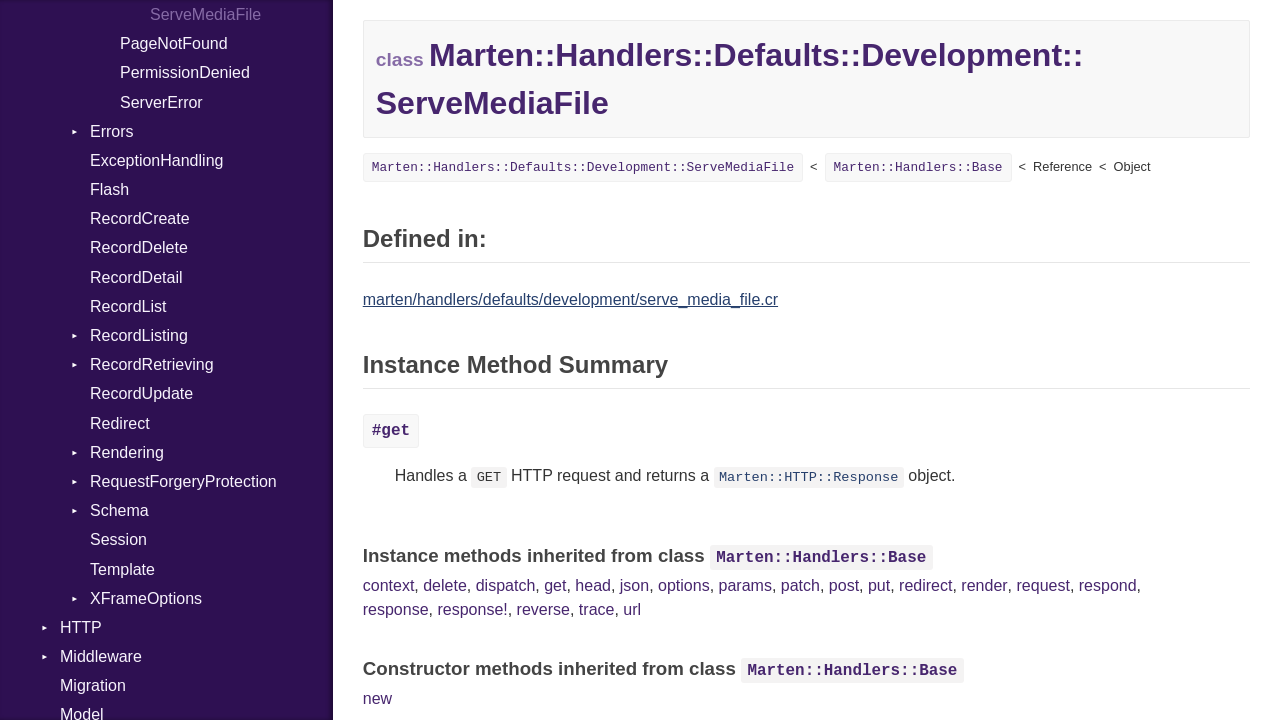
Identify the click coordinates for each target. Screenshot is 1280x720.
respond (1108, 585)
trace (597, 609)
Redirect (120, 423)
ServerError (161, 102)
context (389, 585)
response (396, 609)
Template (122, 569)
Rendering (127, 452)
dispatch (506, 585)
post (844, 585)
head (593, 585)
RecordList (128, 306)
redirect (925, 585)
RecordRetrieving (152, 364)
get (555, 585)
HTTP (81, 627)
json (634, 585)
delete (445, 585)
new (377, 698)
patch (800, 585)
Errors (112, 131)
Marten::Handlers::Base (918, 167)
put (879, 585)
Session (118, 539)
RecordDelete (139, 247)
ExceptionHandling (156, 160)
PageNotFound (174, 43)
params (745, 585)
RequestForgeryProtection (183, 481)
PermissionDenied (185, 72)
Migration (93, 685)
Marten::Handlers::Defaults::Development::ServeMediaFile (583, 167)
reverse (543, 609)
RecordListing (139, 335)
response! (472, 609)
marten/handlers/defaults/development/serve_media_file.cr (570, 299)
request (1043, 585)
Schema (119, 510)
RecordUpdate (141, 393)
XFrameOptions (146, 598)
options (684, 585)
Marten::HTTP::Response (808, 477)
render (984, 585)
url (632, 609)
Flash (109, 189)
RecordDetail (136, 277)
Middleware (101, 656)
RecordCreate (140, 218)
